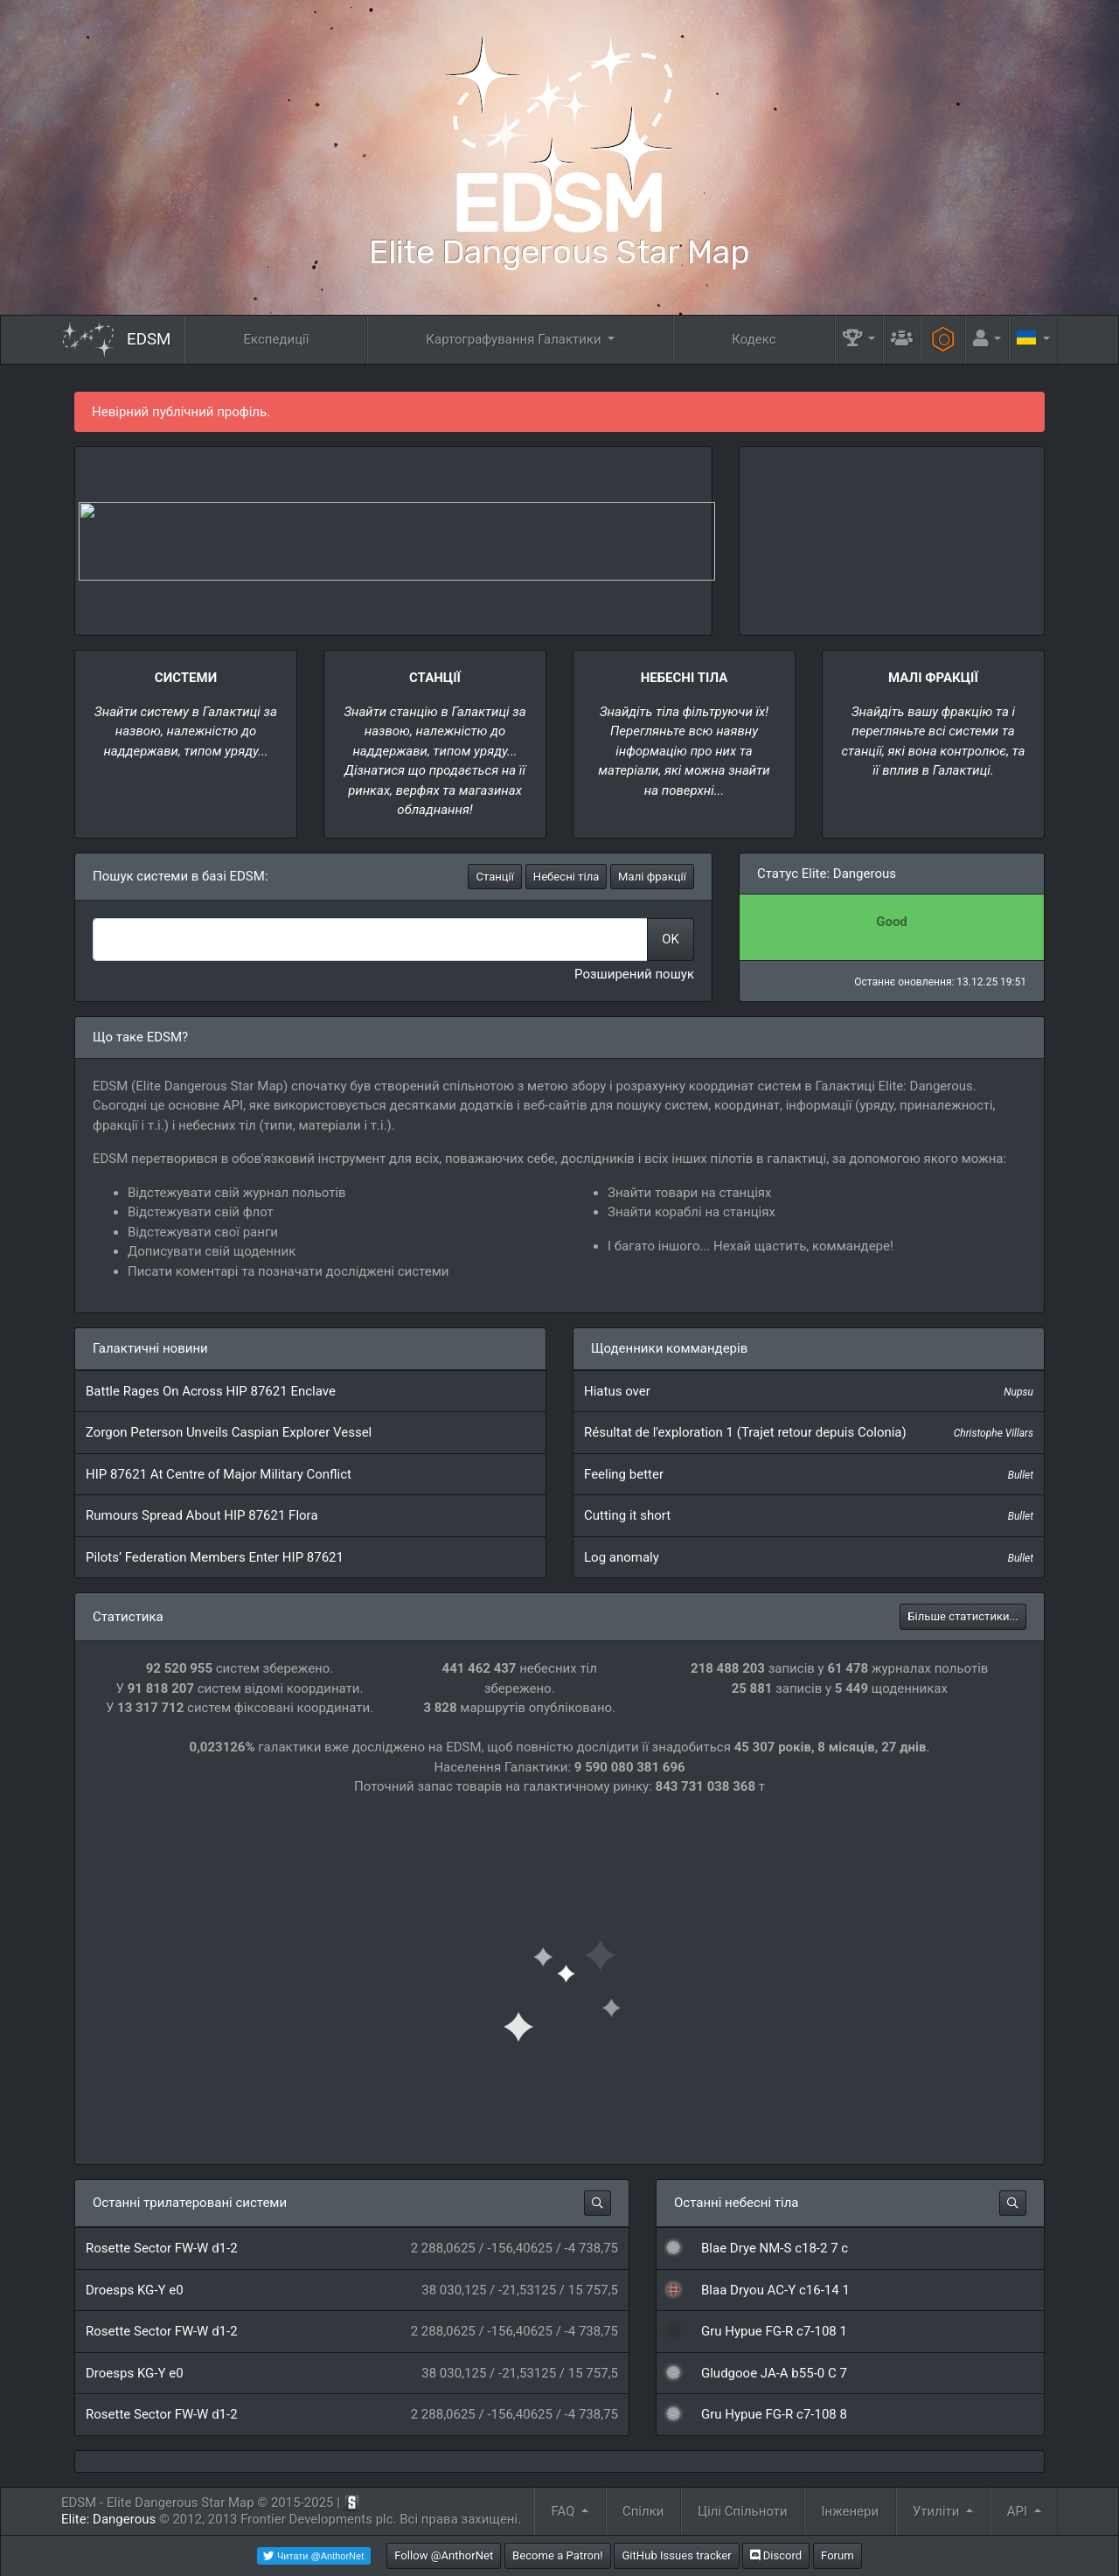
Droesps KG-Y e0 (135, 2290)
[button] (859, 340)
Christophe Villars (993, 1433)
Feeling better (624, 1474)
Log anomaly (621, 1557)
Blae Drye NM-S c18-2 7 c (774, 2248)
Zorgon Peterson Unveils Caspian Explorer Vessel (229, 1432)
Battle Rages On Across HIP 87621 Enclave (211, 1391)
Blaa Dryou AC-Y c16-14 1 (775, 2290)
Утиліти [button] (938, 2511)
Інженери (850, 2511)
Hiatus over (617, 1391)
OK (670, 939)
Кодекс (753, 339)
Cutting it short (627, 1515)
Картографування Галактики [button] (515, 339)
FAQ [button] (565, 2511)
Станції (495, 876)
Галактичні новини (150, 1348)
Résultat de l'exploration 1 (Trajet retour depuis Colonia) (745, 1432)
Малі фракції (652, 876)
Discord (776, 2555)
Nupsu (1018, 1392)
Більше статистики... (962, 1616)
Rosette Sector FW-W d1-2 (162, 2248)
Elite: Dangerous (108, 2519)
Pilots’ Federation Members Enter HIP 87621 (215, 1557)
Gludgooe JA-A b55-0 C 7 (774, 2373)
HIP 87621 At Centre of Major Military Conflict (218, 1474)
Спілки (643, 2511)
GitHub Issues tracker (676, 2555)
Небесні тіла (566, 876)
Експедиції (276, 339)
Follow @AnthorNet (443, 2555)
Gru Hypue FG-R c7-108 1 (774, 2331)
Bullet (1020, 1475)
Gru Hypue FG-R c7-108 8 (774, 2414)
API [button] (1019, 2511)
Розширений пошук (634, 974)
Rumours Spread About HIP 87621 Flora (202, 1515)
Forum (837, 2555)
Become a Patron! (557, 2555)
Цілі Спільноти (742, 2511)
